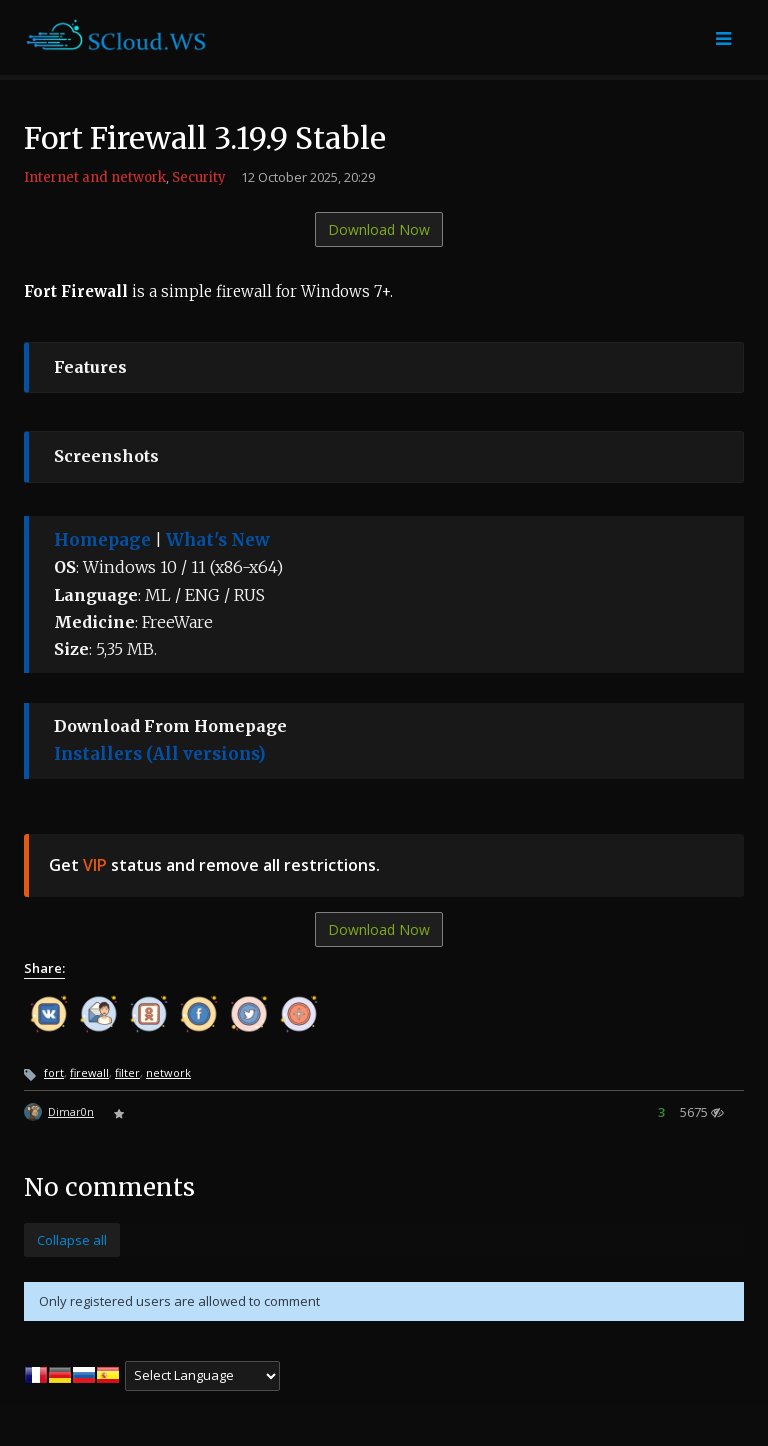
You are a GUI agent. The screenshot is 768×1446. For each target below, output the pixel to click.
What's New (218, 540)
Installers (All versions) (160, 754)
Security (199, 177)
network (168, 1072)
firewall (89, 1072)
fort (54, 1072)
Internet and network (95, 177)
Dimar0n (71, 1111)
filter (127, 1072)
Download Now (379, 229)
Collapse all (72, 1240)
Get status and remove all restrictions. (214, 865)
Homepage (102, 540)
